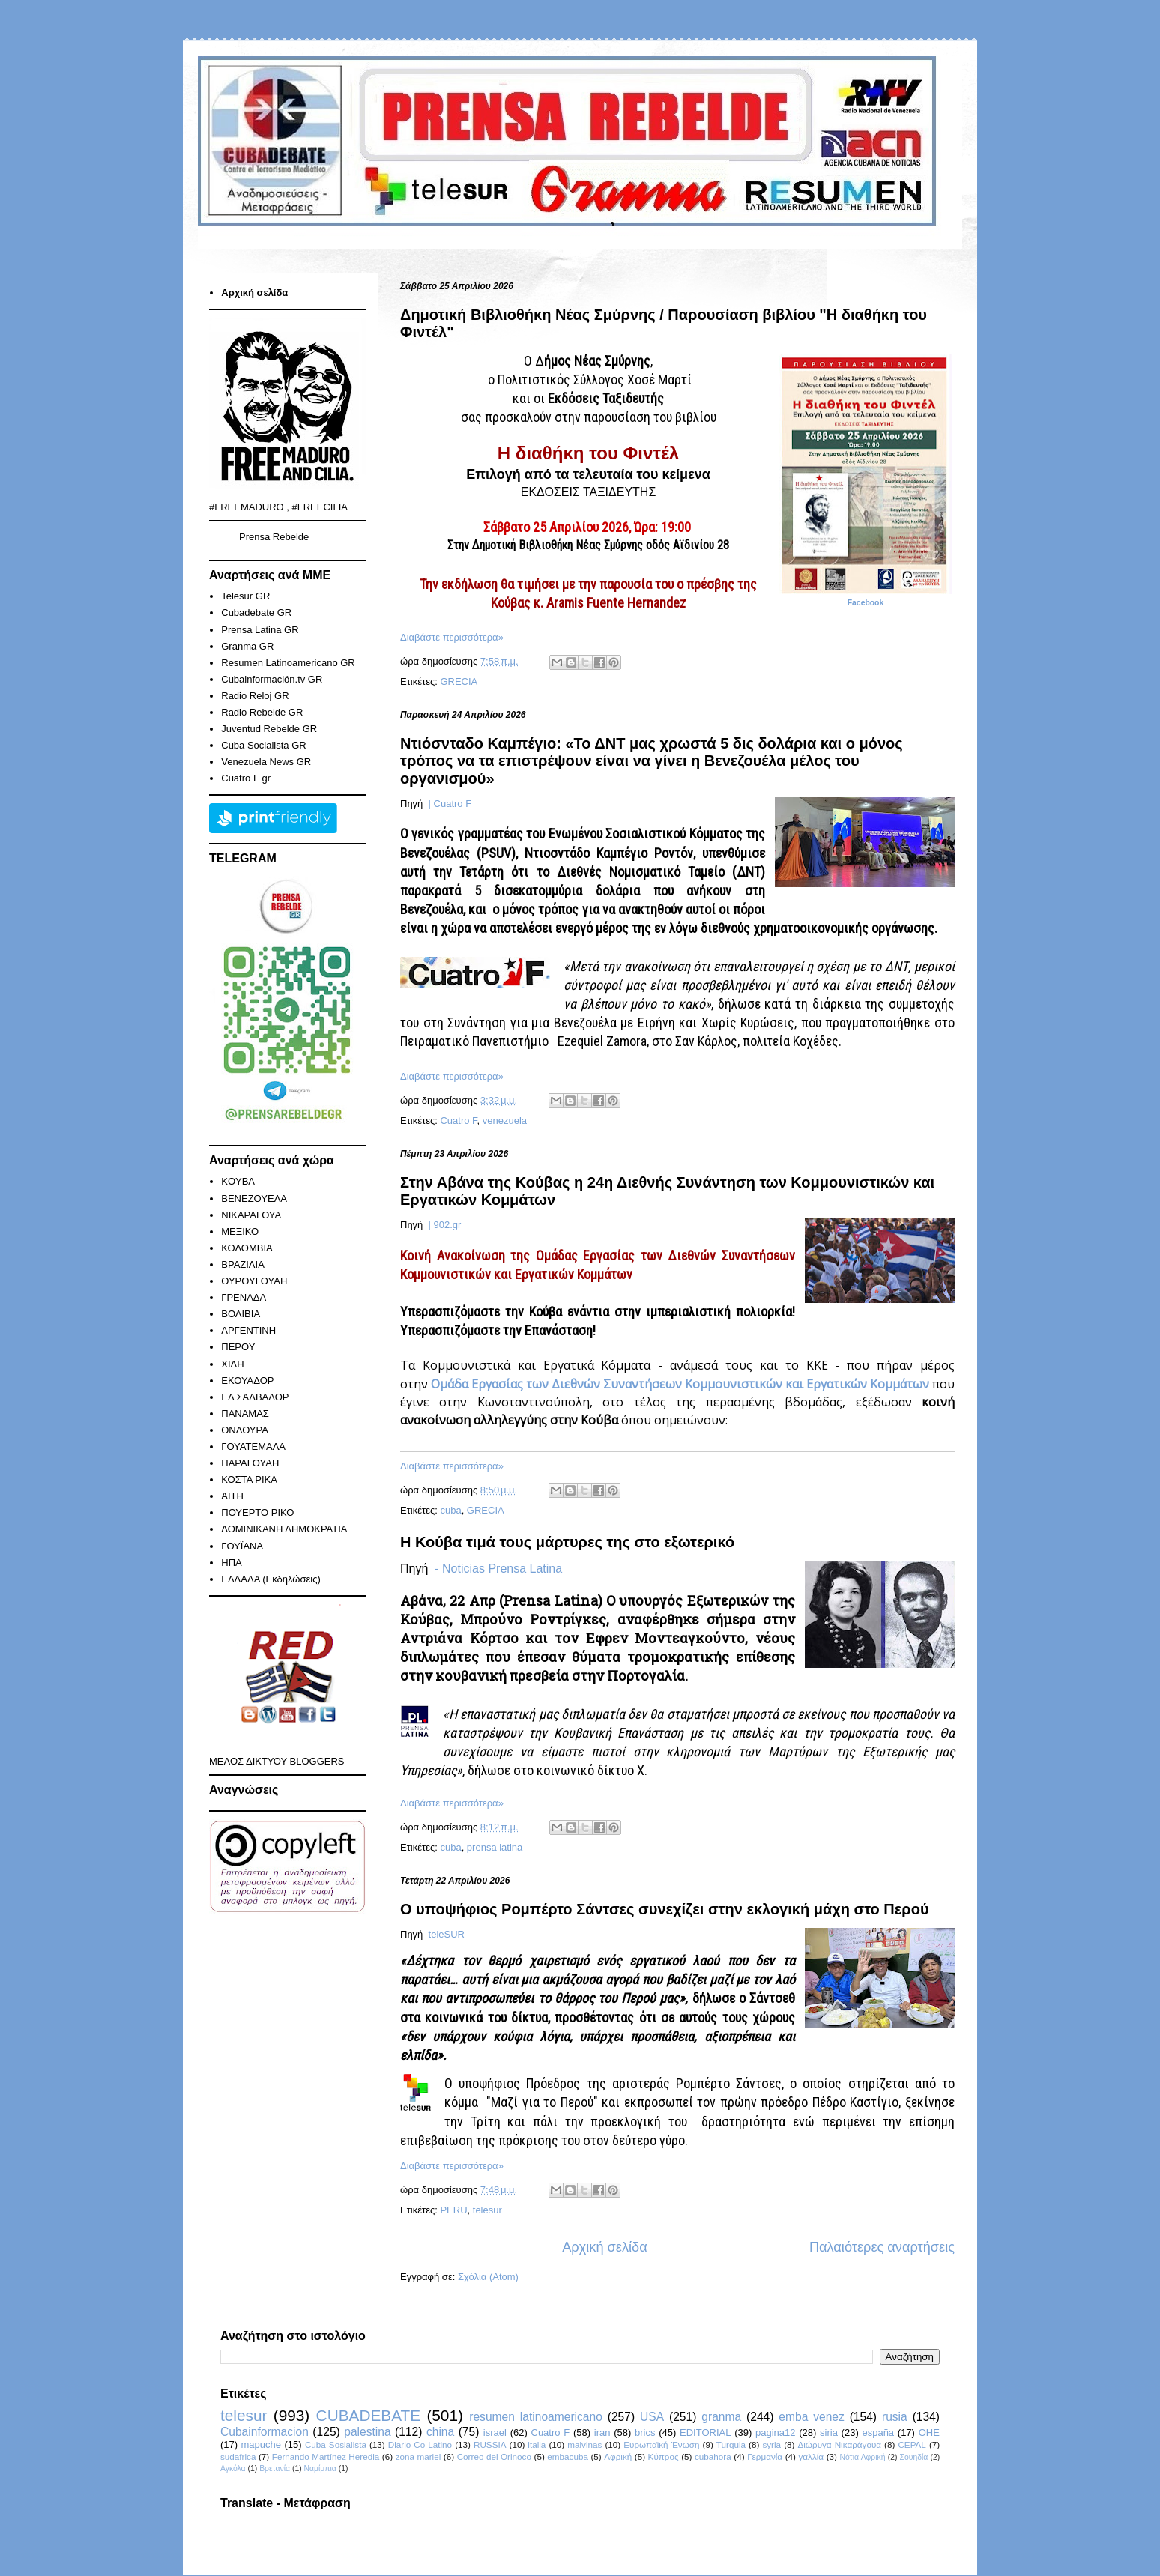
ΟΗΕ (929, 2432)
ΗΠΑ (231, 1562)
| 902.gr (443, 1224)
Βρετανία (274, 2468)
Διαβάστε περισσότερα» (452, 637)
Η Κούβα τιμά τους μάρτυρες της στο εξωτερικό (567, 1542)
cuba (450, 1510)
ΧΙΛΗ (232, 1364)
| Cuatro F (448, 803)
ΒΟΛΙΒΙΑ (240, 1313)
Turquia (731, 2444)
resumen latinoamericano (535, 2416)
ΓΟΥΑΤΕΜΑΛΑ (253, 1446)
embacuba (567, 2456)
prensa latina (494, 1847)
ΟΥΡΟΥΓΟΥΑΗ (254, 1281)
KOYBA (238, 1181)
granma (721, 2416)
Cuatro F (458, 1120)
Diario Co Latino (420, 2444)
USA (652, 2416)
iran (602, 2432)
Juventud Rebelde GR (269, 728)
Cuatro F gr (246, 778)
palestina (367, 2431)
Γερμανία (764, 2456)
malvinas (584, 2444)
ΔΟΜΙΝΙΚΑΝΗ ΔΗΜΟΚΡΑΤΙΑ (284, 1529)
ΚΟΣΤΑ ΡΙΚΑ (249, 1479)
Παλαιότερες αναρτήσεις (882, 2247)
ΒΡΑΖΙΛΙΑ (243, 1264)
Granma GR (247, 646)
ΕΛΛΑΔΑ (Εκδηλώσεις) (271, 1579)
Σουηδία (914, 2457)
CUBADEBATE (368, 2415)
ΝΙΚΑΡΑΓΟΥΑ (251, 1215)
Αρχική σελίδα (604, 2247)
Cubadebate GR (256, 612)
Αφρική (618, 2456)
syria (771, 2444)
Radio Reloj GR (255, 695)
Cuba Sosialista (335, 2444)
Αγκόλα (233, 2468)
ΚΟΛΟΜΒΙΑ (246, 1248)
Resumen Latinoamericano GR (287, 662)
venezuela (505, 1120)
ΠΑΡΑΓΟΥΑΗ (250, 1463)
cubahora (713, 2456)
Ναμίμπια (320, 2468)
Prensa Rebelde (274, 536)
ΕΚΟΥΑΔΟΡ (247, 1380)
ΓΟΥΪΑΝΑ (242, 1546)
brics (645, 2432)
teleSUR (445, 1934)
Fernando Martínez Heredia (325, 2456)
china (440, 2431)
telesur (487, 2210)
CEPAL (911, 2444)
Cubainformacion (264, 2431)
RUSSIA (490, 2444)
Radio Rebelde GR (262, 712)
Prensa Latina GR (259, 629)
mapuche (261, 2444)
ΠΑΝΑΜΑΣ (245, 1413)
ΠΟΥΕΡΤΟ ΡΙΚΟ (257, 1512)
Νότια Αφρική (862, 2457)
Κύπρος (663, 2456)
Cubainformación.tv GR (271, 679)
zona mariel (418, 2456)
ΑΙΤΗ (232, 1496)
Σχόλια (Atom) (488, 2276)
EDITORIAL (705, 2432)
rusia (894, 2416)
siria (829, 2432)
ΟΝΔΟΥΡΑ (244, 1430)
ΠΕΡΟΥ (238, 1346)
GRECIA (458, 681)
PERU (453, 2210)
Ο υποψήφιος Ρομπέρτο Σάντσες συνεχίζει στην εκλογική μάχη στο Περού (664, 1909)
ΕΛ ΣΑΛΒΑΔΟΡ (255, 1397)
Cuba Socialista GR (263, 745)
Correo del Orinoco (494, 2456)
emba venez (811, 2416)
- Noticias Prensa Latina (498, 1568)
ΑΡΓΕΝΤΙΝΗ (248, 1330)
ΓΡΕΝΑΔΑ (243, 1297)
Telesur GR (245, 596)
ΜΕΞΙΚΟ (240, 1231)
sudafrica (238, 2456)
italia (537, 2444)
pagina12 (775, 2432)
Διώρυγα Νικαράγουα (839, 2444)
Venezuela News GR (266, 761)
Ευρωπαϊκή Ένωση (661, 2444)
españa (878, 2432)
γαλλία (811, 2456)
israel (495, 2432)
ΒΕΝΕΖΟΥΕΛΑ (254, 1198)
